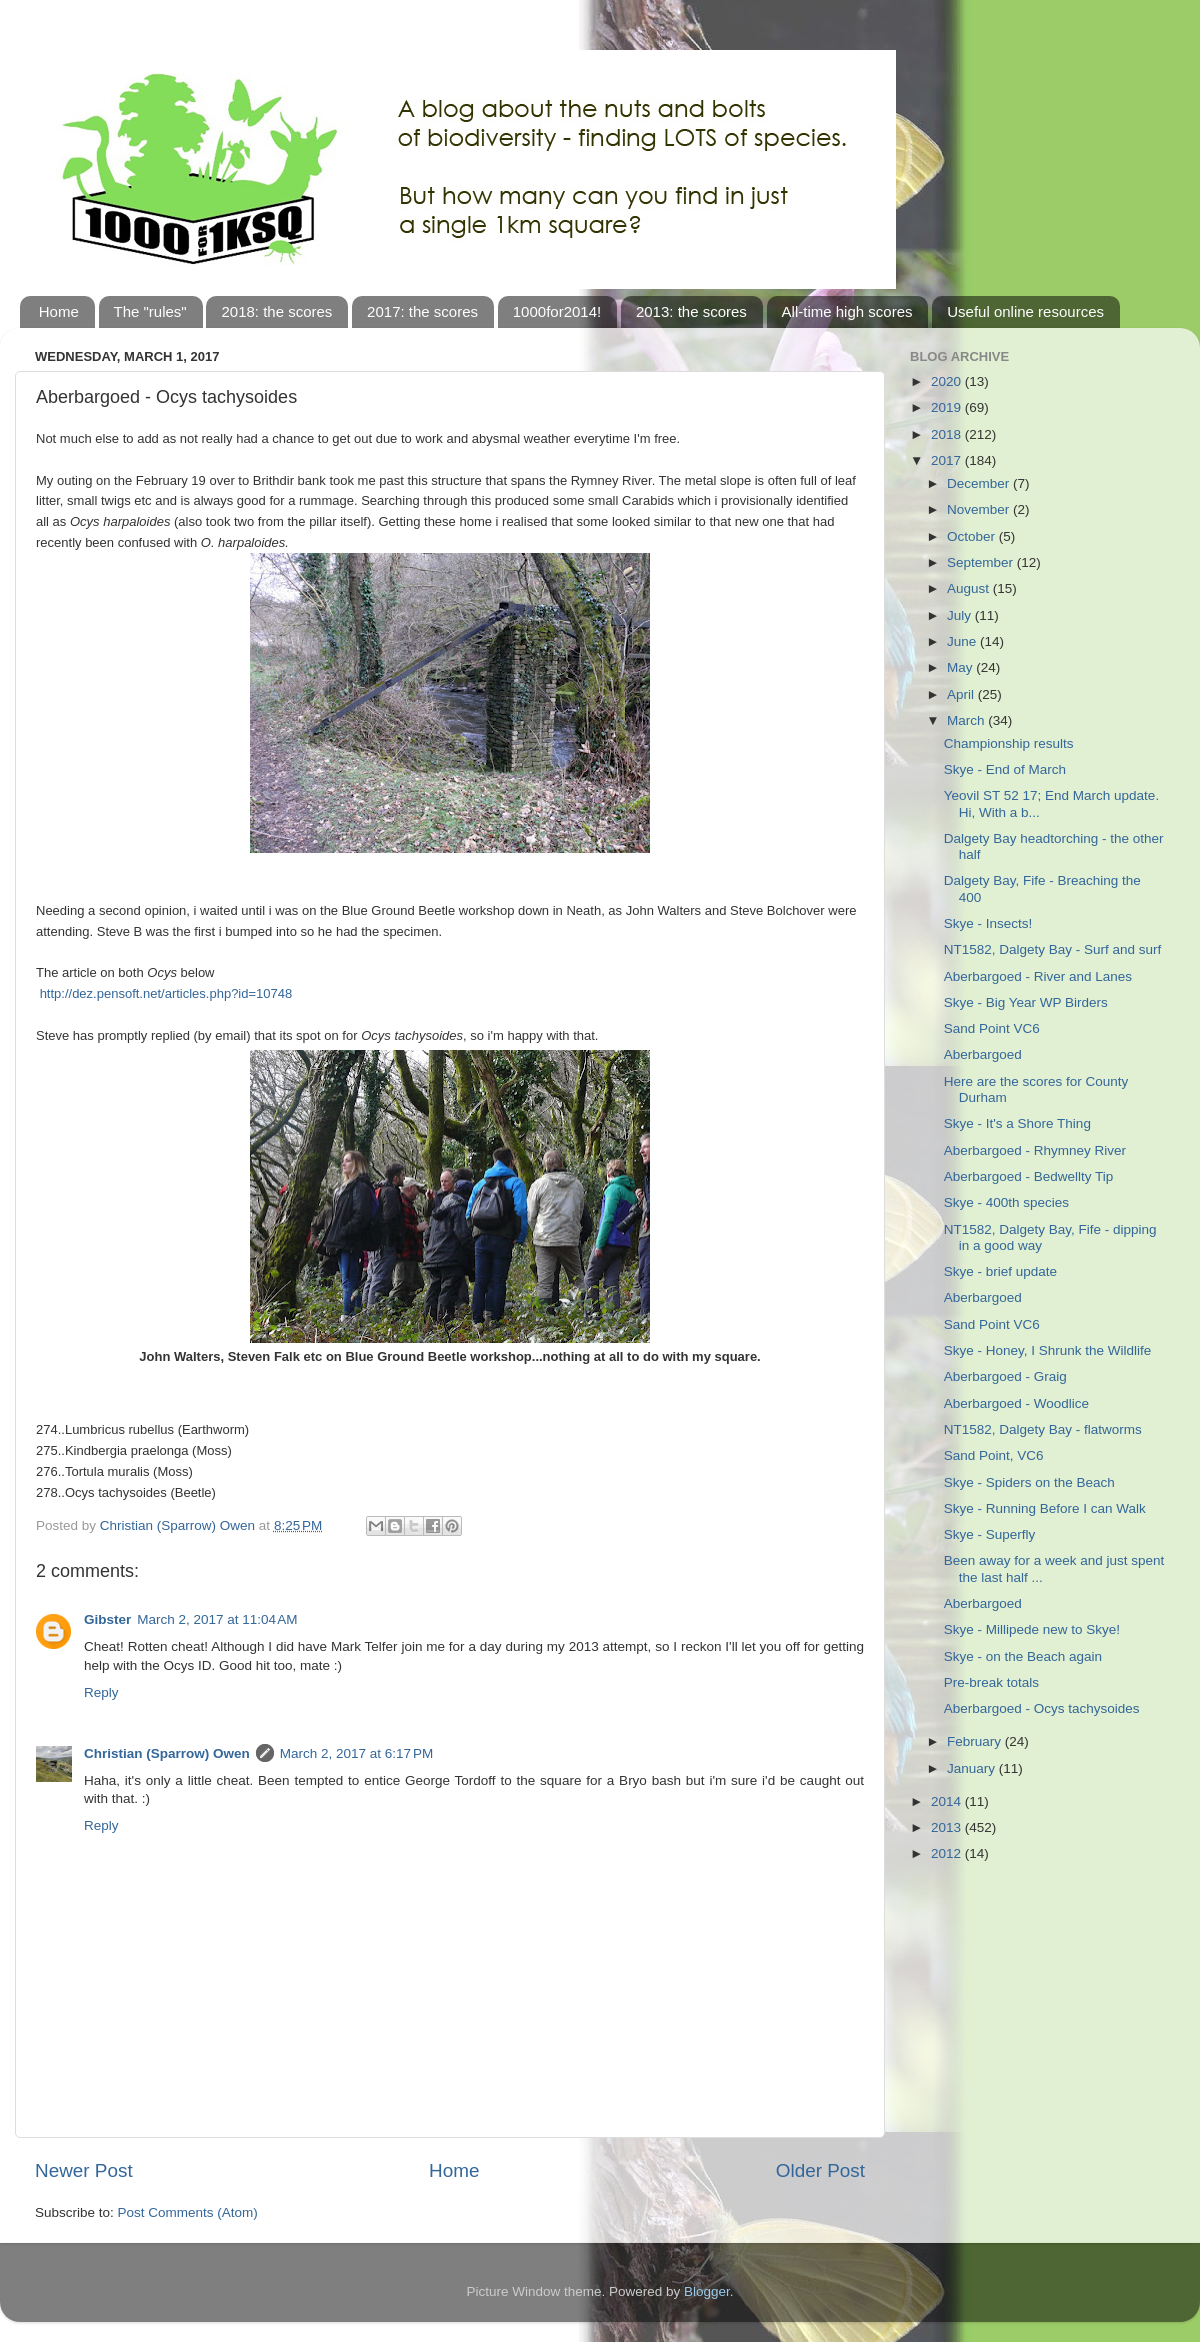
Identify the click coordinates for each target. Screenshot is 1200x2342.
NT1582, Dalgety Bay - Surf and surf (1053, 949)
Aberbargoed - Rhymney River (1035, 1150)
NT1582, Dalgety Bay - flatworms (1043, 1429)
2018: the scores (276, 311)
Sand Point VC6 (992, 1028)
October (973, 536)
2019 (948, 407)
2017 (948, 460)
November (980, 509)
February (976, 1741)
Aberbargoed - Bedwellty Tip (1029, 1176)
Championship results (1009, 743)
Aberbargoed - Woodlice (1016, 1403)
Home (59, 311)
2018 (948, 434)
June (963, 641)
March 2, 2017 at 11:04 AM (217, 1619)
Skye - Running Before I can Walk (1045, 1508)
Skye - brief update (1000, 1271)
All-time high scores (847, 311)
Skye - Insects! (988, 923)
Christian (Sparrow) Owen (167, 1753)
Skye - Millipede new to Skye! (1032, 1629)
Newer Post (84, 2170)
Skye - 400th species (1006, 1202)
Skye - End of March (1005, 769)
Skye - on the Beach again (1023, 1656)
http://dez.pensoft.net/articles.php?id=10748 (166, 993)
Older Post (820, 2170)
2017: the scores (422, 311)
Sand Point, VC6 (994, 1455)
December (980, 483)
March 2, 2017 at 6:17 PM (356, 1753)
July (961, 615)
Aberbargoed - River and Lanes (1038, 976)
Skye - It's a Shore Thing (1017, 1123)
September (982, 562)
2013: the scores (691, 311)
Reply (101, 1692)
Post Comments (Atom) (188, 2212)
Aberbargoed (983, 1054)
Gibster (107, 1619)
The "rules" (150, 311)
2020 (948, 381)
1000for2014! (557, 311)
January (973, 1768)
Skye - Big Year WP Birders (1026, 1002)
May (961, 667)
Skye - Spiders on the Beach (1029, 1482)
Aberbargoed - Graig (1005, 1376)
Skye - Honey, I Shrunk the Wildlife (1048, 1350)
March (967, 720)
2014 (948, 1801)
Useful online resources (1025, 311)
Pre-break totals (991, 1682)
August (970, 588)
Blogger (707, 2291)
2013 (948, 1827)
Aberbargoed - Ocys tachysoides (1042, 1708)
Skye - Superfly (990, 1534)
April (962, 694)
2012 (948, 1853)
